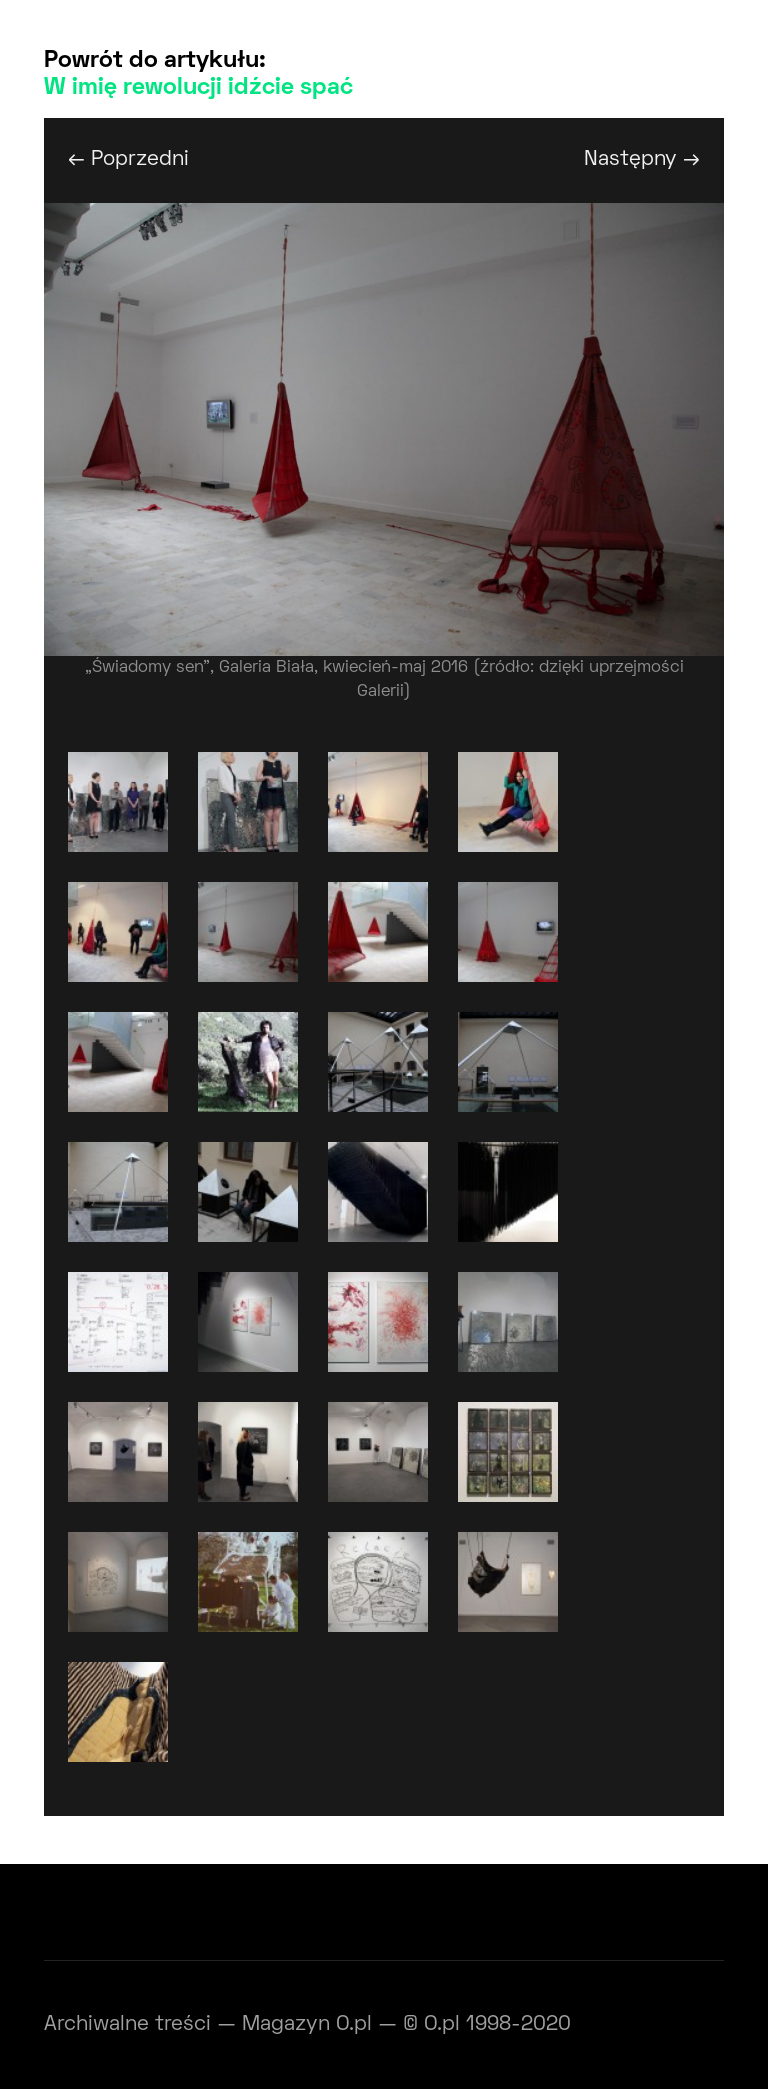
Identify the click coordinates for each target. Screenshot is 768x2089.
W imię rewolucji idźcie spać (198, 88)
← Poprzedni (128, 159)
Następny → (642, 159)
